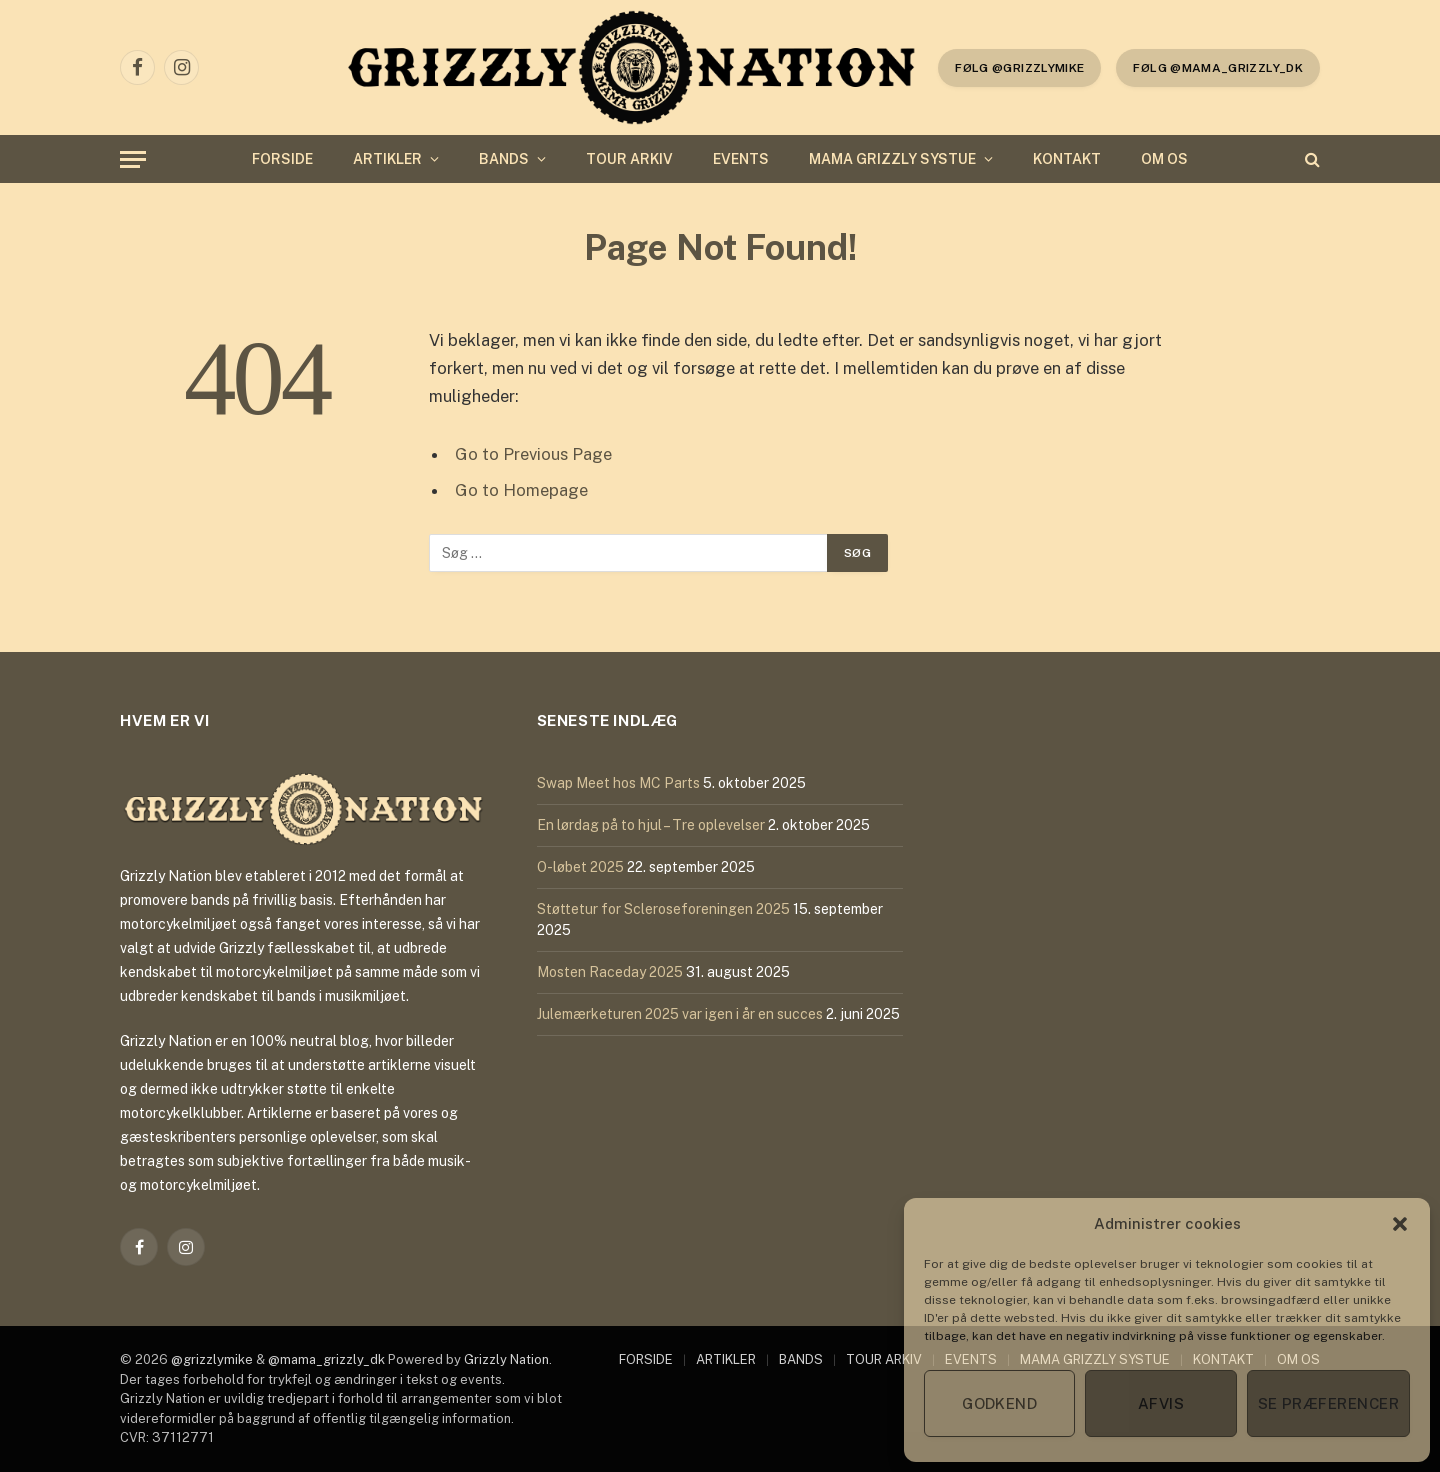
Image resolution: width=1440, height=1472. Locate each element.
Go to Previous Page (533, 454)
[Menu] (133, 159)
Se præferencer (1328, 1403)
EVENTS (741, 159)
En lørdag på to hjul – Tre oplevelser (651, 825)
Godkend (999, 1403)
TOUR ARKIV (629, 159)
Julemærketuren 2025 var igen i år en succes (680, 1014)
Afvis (1161, 1403)
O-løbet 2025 (580, 867)
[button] (1400, 1224)
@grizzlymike (212, 1359)
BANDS (504, 159)
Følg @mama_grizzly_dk (1218, 68)
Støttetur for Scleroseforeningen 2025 (663, 909)
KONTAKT (1067, 159)
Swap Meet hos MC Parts (618, 783)
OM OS (1164, 159)
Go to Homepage (521, 490)
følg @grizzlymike (1019, 68)
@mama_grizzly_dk (326, 1359)
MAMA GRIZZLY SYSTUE (892, 159)
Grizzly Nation (506, 1359)
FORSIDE (282, 159)
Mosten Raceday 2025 (610, 972)
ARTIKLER (387, 159)
